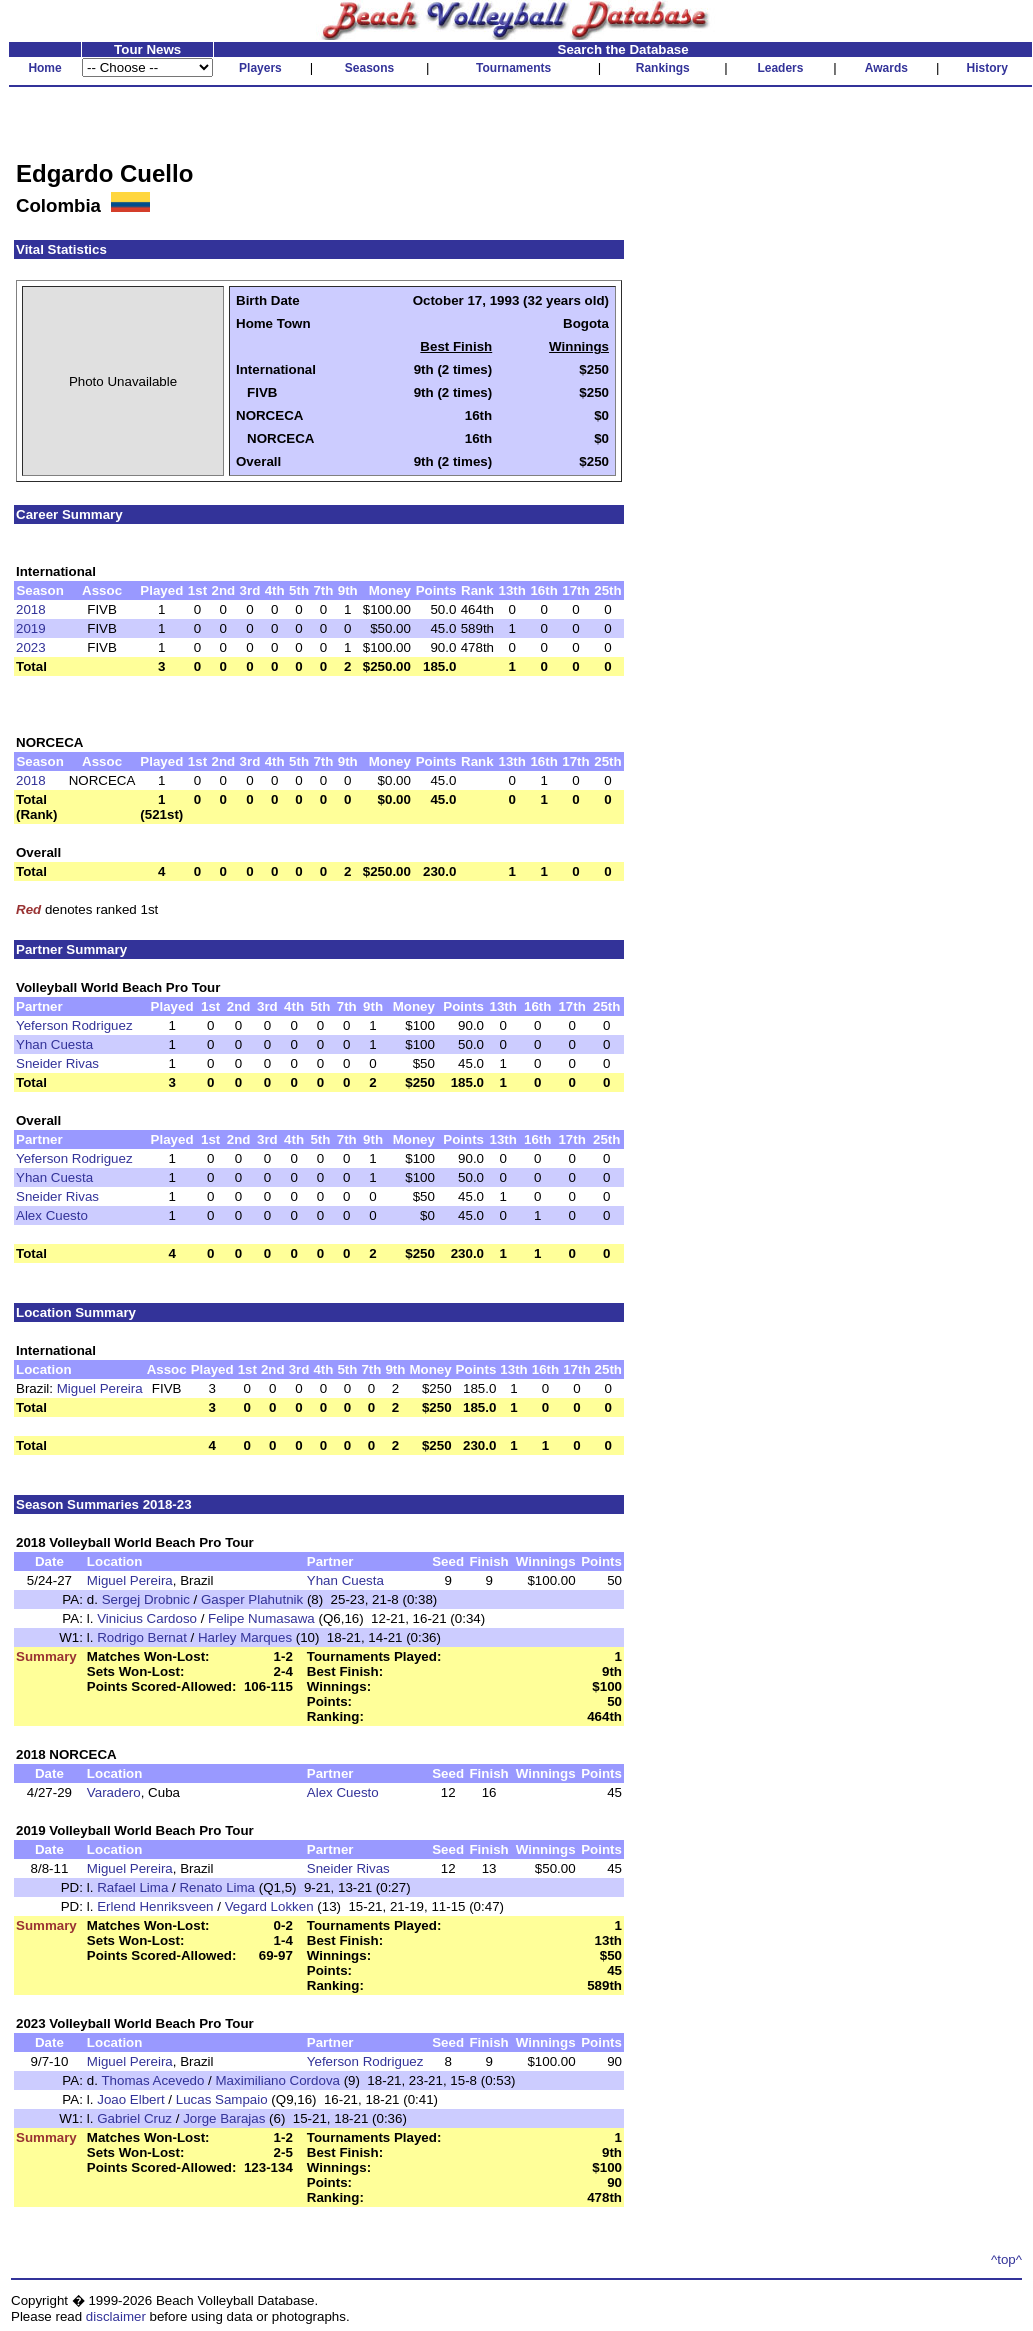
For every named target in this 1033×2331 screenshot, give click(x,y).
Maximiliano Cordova (278, 2080)
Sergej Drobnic (146, 1599)
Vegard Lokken (269, 1906)
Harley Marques (245, 1637)
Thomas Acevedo (152, 2080)
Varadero (114, 1792)
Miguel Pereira (100, 1388)
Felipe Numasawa (261, 1618)
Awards (886, 68)
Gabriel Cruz (134, 2118)
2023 (31, 647)
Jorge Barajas (224, 2118)
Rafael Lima (132, 1887)
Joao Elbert (130, 2099)
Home (44, 68)
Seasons (369, 68)
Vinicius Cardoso (147, 1618)
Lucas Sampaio (222, 2099)
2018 (31, 609)
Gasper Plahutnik (252, 1599)
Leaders (780, 68)
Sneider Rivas (57, 1063)
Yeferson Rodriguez (74, 1025)
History (987, 68)
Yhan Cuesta (54, 1044)
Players (260, 68)
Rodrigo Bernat (142, 1637)
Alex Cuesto (52, 1215)
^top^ (1006, 2259)
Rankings (663, 68)
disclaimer (116, 2316)
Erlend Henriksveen (155, 1906)
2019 (31, 628)
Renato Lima (217, 1887)
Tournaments (513, 68)
